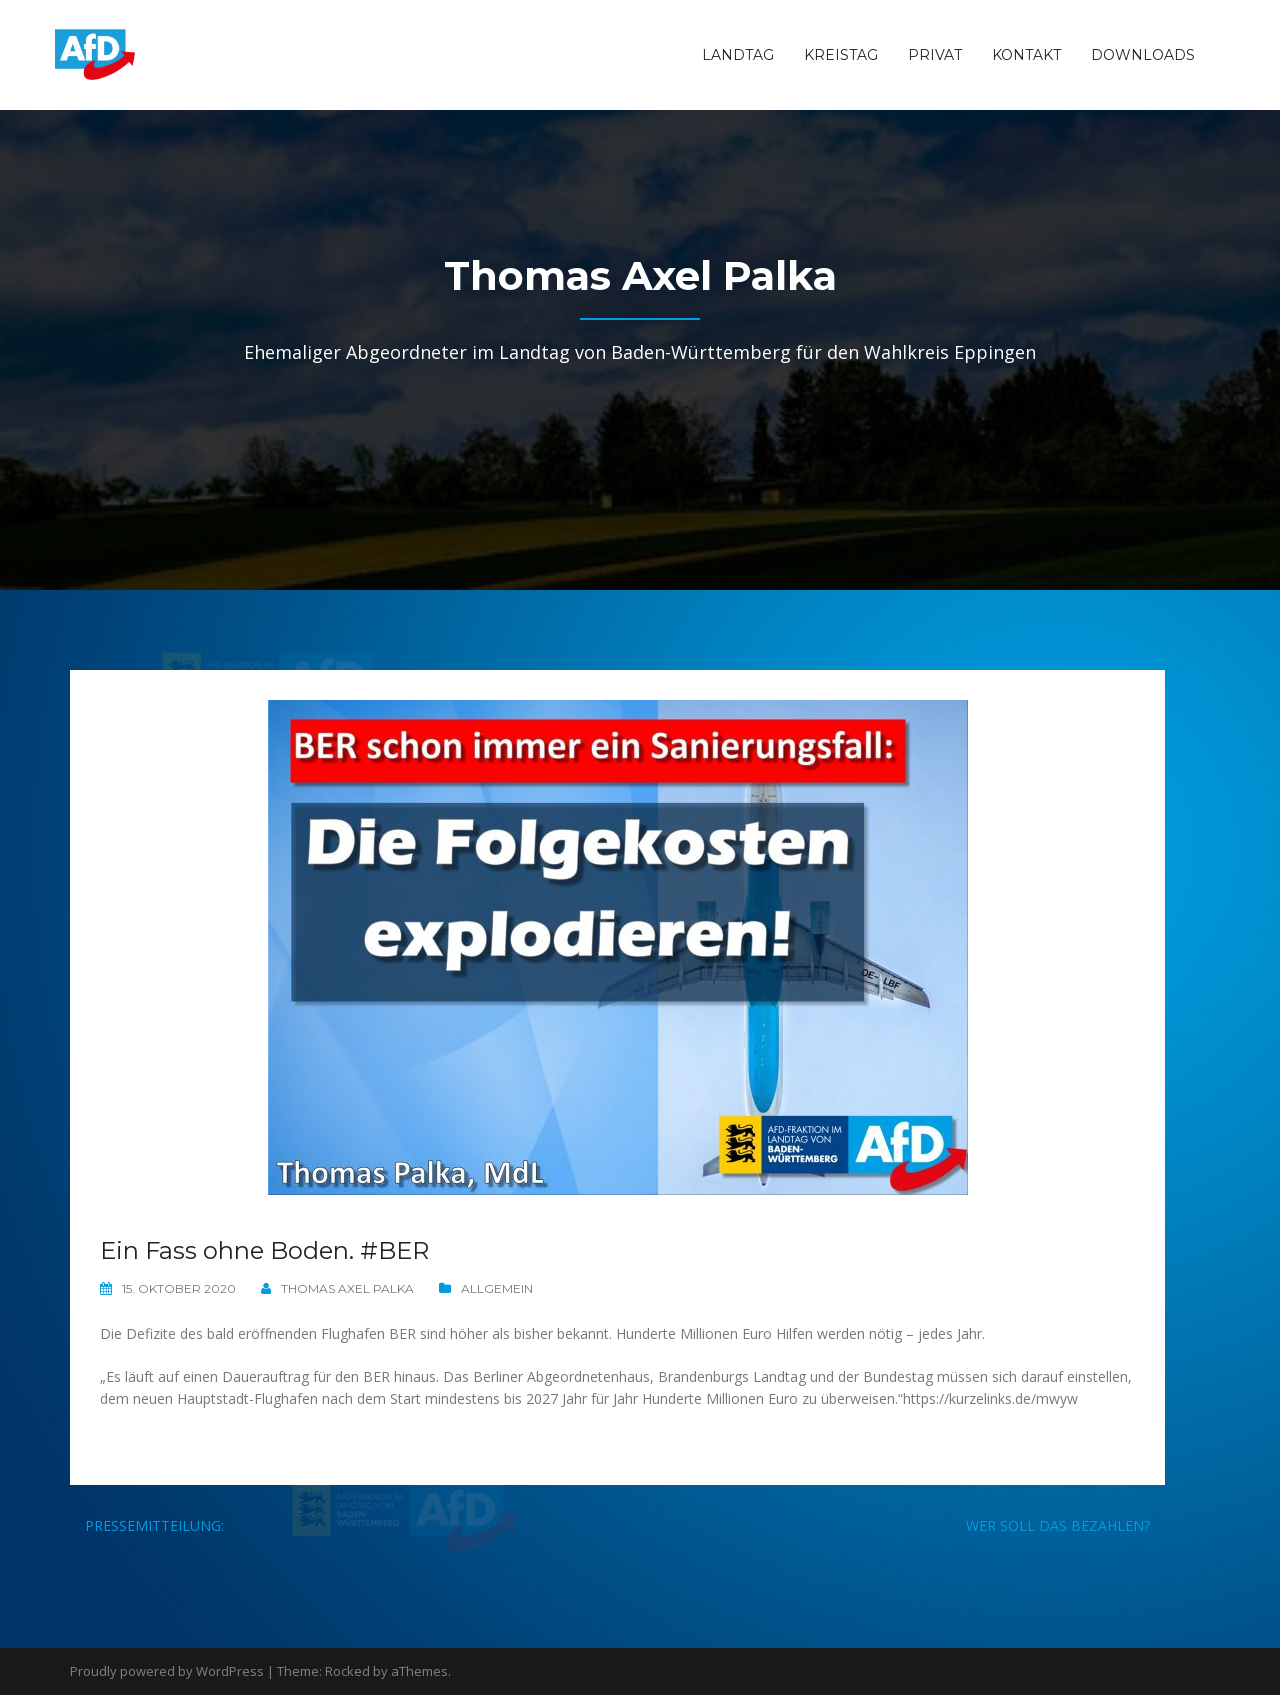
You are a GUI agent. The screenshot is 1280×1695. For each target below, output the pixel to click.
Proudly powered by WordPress (167, 1671)
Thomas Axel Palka (347, 1288)
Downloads (1143, 55)
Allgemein (497, 1288)
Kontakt (1026, 55)
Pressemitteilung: (154, 1525)
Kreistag (841, 55)
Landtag (738, 55)
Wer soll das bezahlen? (1058, 1525)
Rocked (347, 1671)
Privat (935, 55)
